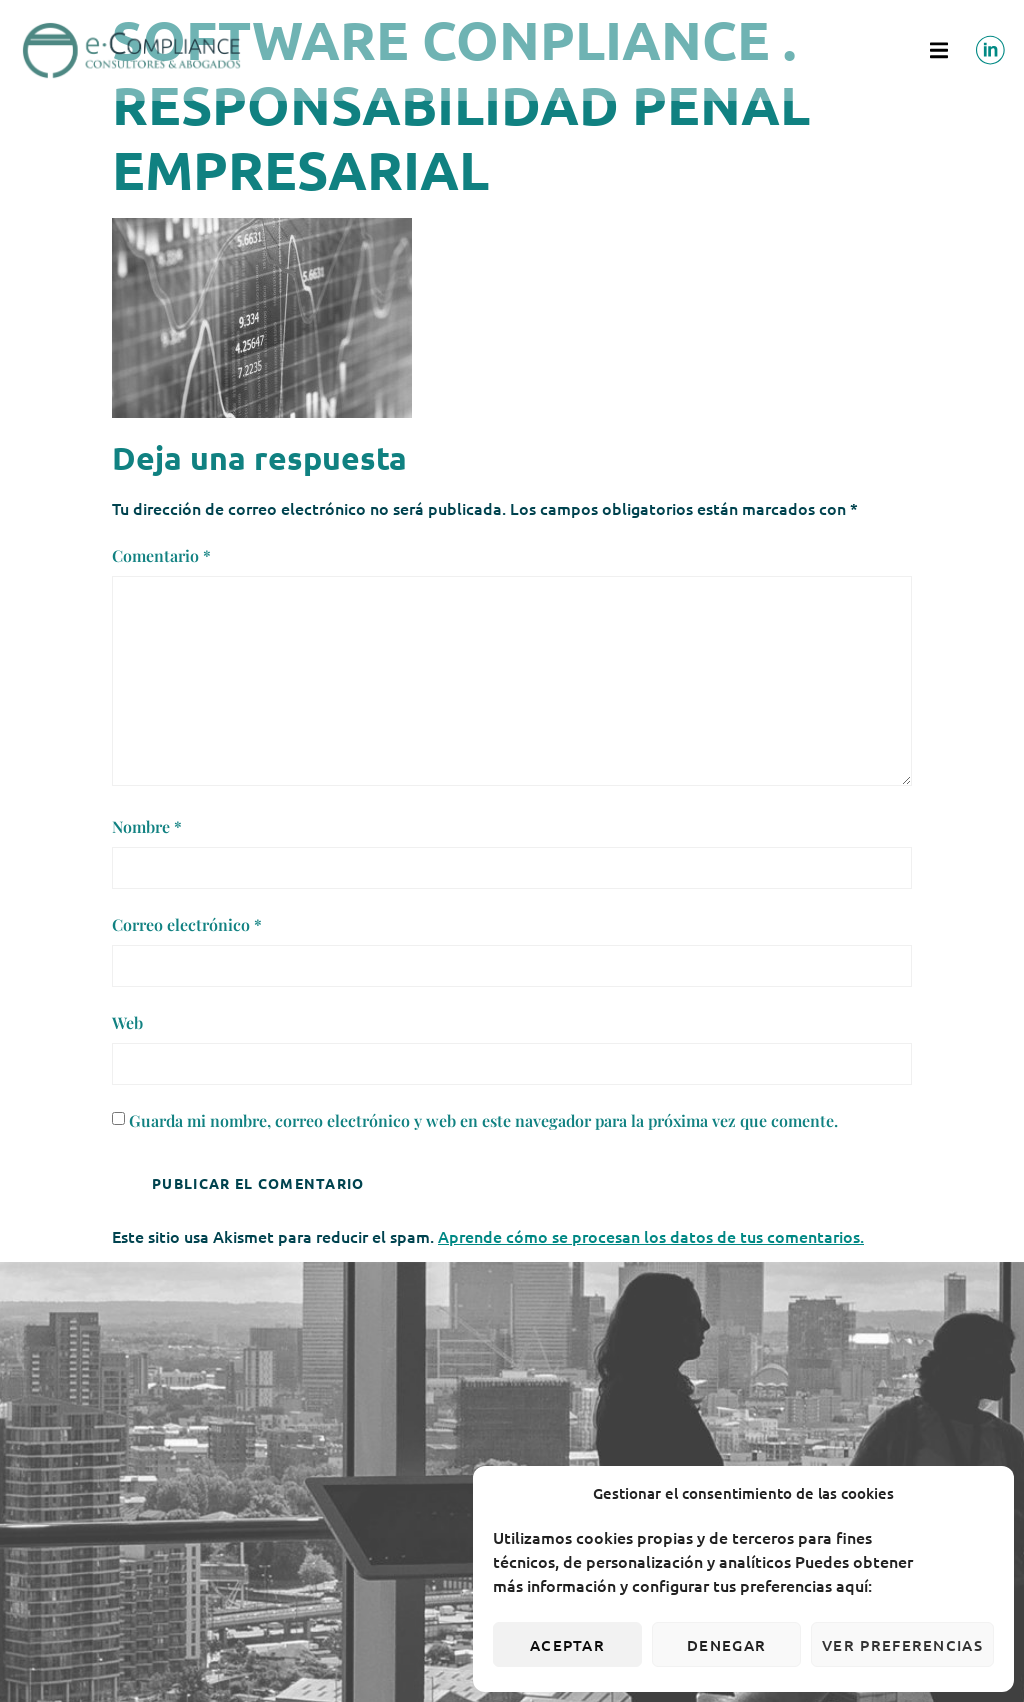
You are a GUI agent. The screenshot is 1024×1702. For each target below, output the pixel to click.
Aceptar (567, 1645)
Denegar (726, 1645)
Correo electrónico (187, 924)
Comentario (161, 555)
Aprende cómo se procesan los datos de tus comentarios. (651, 1236)
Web (127, 1022)
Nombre (147, 826)
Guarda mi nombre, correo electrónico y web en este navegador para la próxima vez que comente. (483, 1120)
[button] (938, 50)
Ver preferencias (902, 1645)
